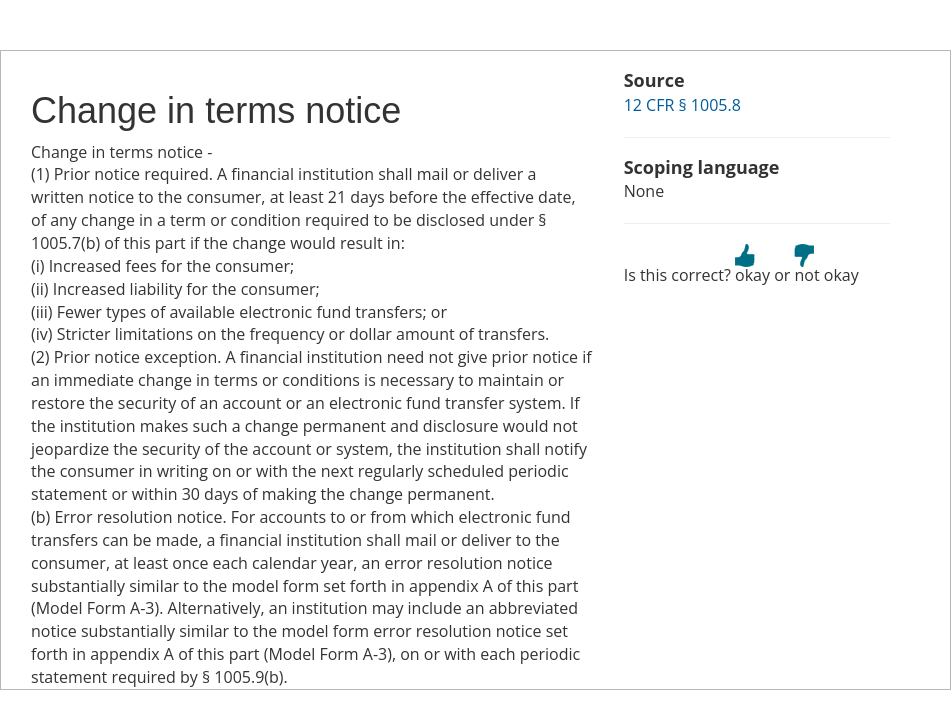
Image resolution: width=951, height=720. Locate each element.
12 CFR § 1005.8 (682, 105)
